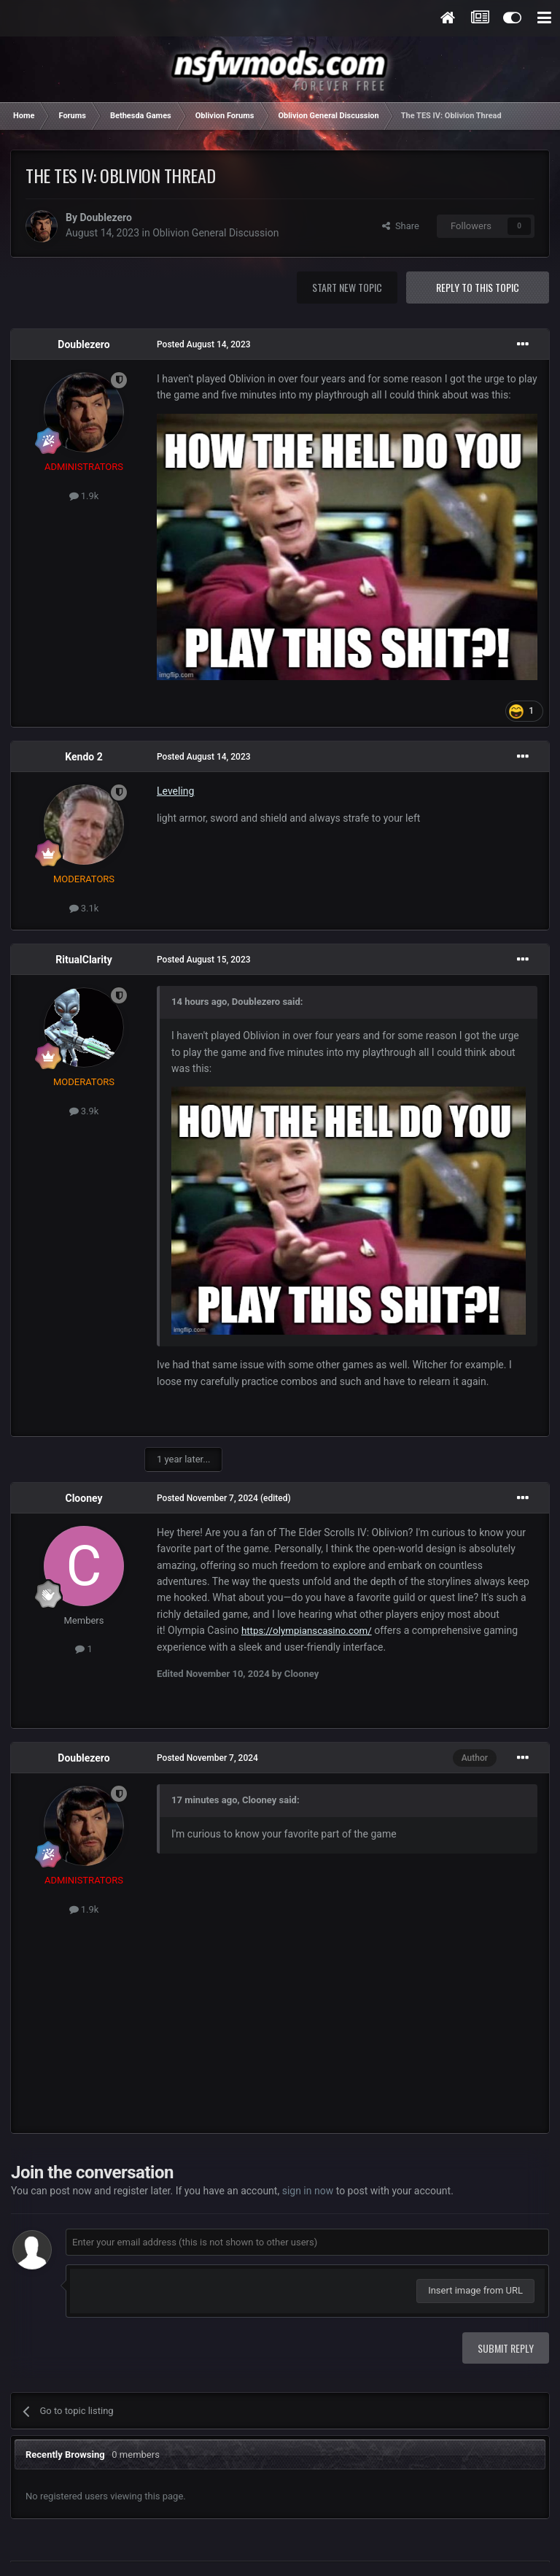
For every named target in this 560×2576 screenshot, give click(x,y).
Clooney (83, 1498)
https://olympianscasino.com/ (306, 1630)
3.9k (84, 1111)
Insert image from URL (475, 2290)
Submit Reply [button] (506, 2348)
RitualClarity (83, 959)
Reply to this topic (477, 287)
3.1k (84, 908)
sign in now (308, 2191)
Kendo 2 (83, 757)
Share (400, 225)
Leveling (175, 791)
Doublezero (105, 217)
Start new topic (347, 287)
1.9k (84, 495)
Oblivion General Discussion (215, 233)
